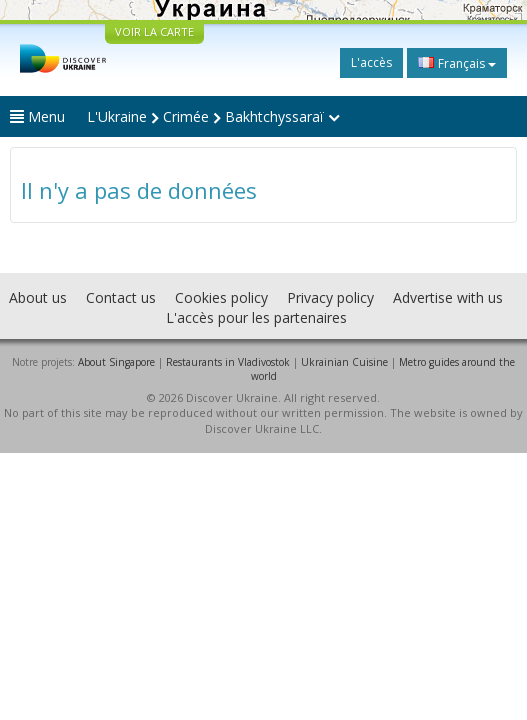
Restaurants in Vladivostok (228, 362)
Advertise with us (448, 297)
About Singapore (116, 362)
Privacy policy (330, 297)
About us (38, 297)
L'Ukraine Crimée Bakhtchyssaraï (213, 116)
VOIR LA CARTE (154, 31)
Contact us (121, 297)
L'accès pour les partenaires (256, 317)
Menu (37, 116)
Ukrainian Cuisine (344, 362)
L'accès (371, 62)
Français (457, 63)
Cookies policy (221, 297)
